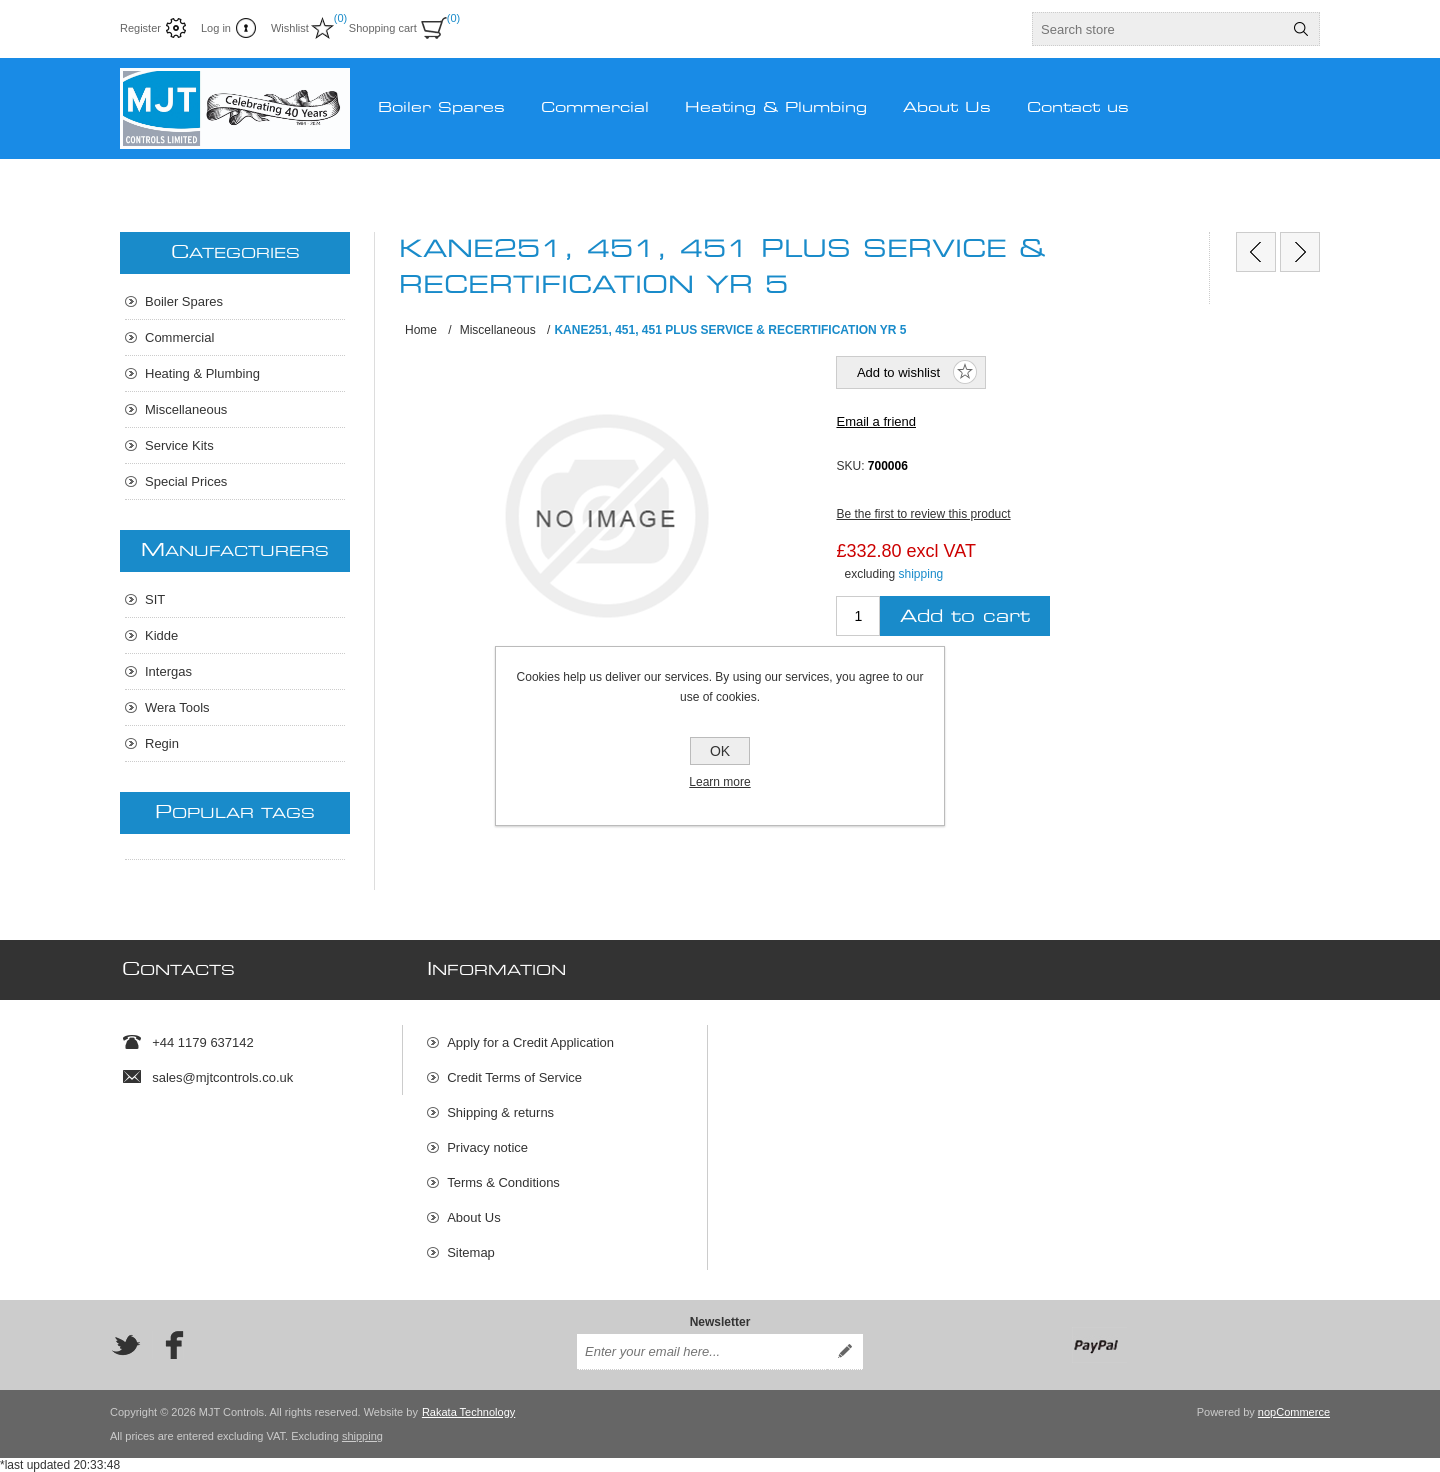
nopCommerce (1294, 1412)
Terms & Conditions (503, 1182)
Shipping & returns (500, 1112)
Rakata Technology (468, 1412)
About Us (473, 1217)
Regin (162, 743)
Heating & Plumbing (202, 373)
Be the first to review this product (923, 514)
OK (720, 751)
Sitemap (471, 1252)
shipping (921, 574)
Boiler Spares (184, 301)
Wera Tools (177, 707)
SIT (155, 599)
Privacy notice (487, 1147)
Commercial (179, 337)
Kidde (161, 635)
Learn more (719, 782)
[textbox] (1158, 29)
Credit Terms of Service (514, 1077)
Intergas (168, 671)
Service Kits (179, 445)
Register (140, 28)
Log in (216, 28)
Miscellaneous (186, 409)
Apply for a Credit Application (530, 1042)
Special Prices (186, 481)
